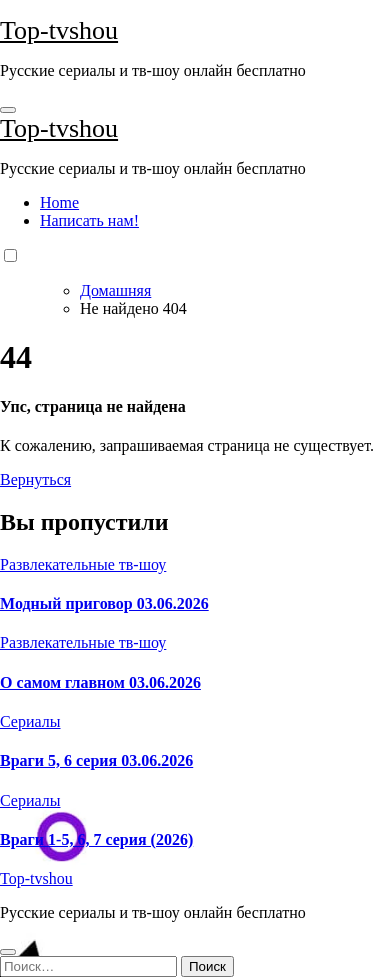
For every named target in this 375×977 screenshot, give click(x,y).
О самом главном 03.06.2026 (100, 682)
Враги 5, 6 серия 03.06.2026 (96, 760)
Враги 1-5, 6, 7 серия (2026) (96, 839)
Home (59, 202)
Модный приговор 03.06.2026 (104, 603)
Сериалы (30, 721)
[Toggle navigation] (8, 110)
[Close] (8, 952)
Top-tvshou (59, 30)
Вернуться (35, 479)
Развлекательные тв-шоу (83, 564)
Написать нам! (89, 220)
